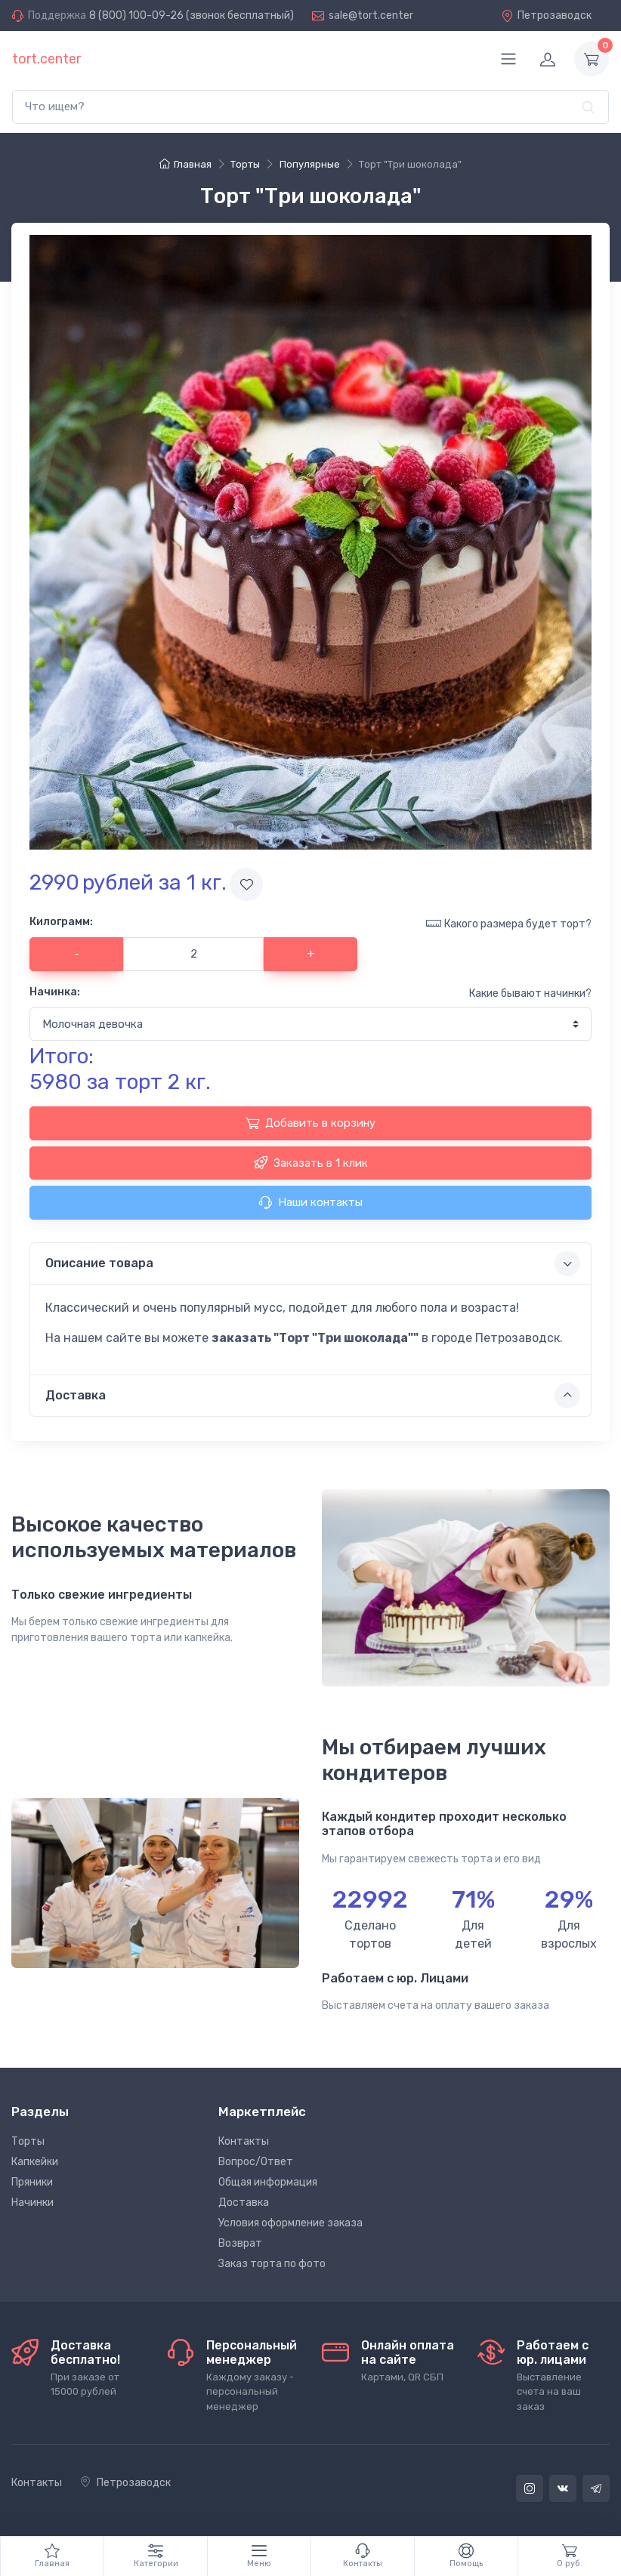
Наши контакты (310, 1202)
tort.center (46, 59)
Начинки (32, 2202)
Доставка (243, 2202)
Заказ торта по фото (272, 2263)
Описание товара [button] (312, 1263)
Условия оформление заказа (290, 2223)
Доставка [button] (312, 1395)
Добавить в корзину (310, 1123)
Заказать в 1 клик (311, 1162)
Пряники (32, 2182)
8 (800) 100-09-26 (136, 15)
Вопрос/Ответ (255, 2161)
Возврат (240, 2243)
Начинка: (54, 992)
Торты (28, 2141)
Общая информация (267, 2182)
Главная (185, 164)
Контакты (243, 2141)
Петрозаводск (546, 15)
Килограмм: (61, 921)
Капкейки (34, 2161)
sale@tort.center (371, 15)
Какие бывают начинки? (530, 993)
